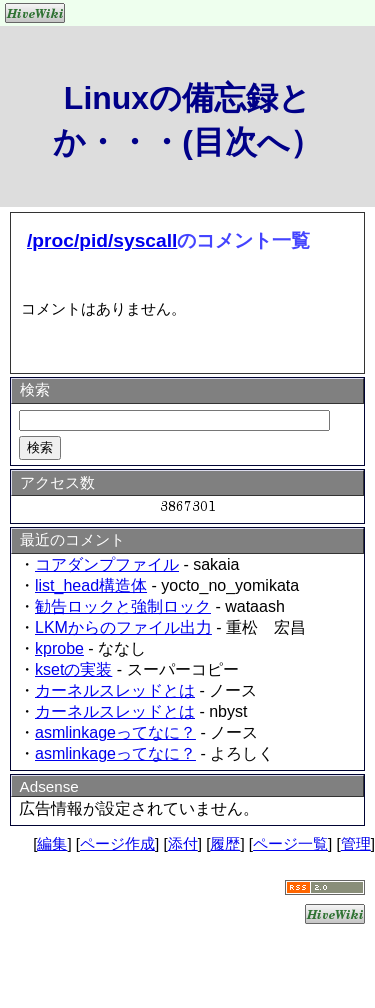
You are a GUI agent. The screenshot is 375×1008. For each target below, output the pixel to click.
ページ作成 (117, 843)
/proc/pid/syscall (102, 240)
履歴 (225, 843)
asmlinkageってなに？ (115, 732)
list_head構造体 (91, 585)
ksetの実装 (73, 669)
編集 (52, 843)
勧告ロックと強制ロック (123, 606)
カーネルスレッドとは (115, 690)
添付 (183, 843)
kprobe (59, 648)
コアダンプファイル (107, 564)
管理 (356, 843)
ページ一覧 (290, 843)
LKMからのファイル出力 (123, 627)
